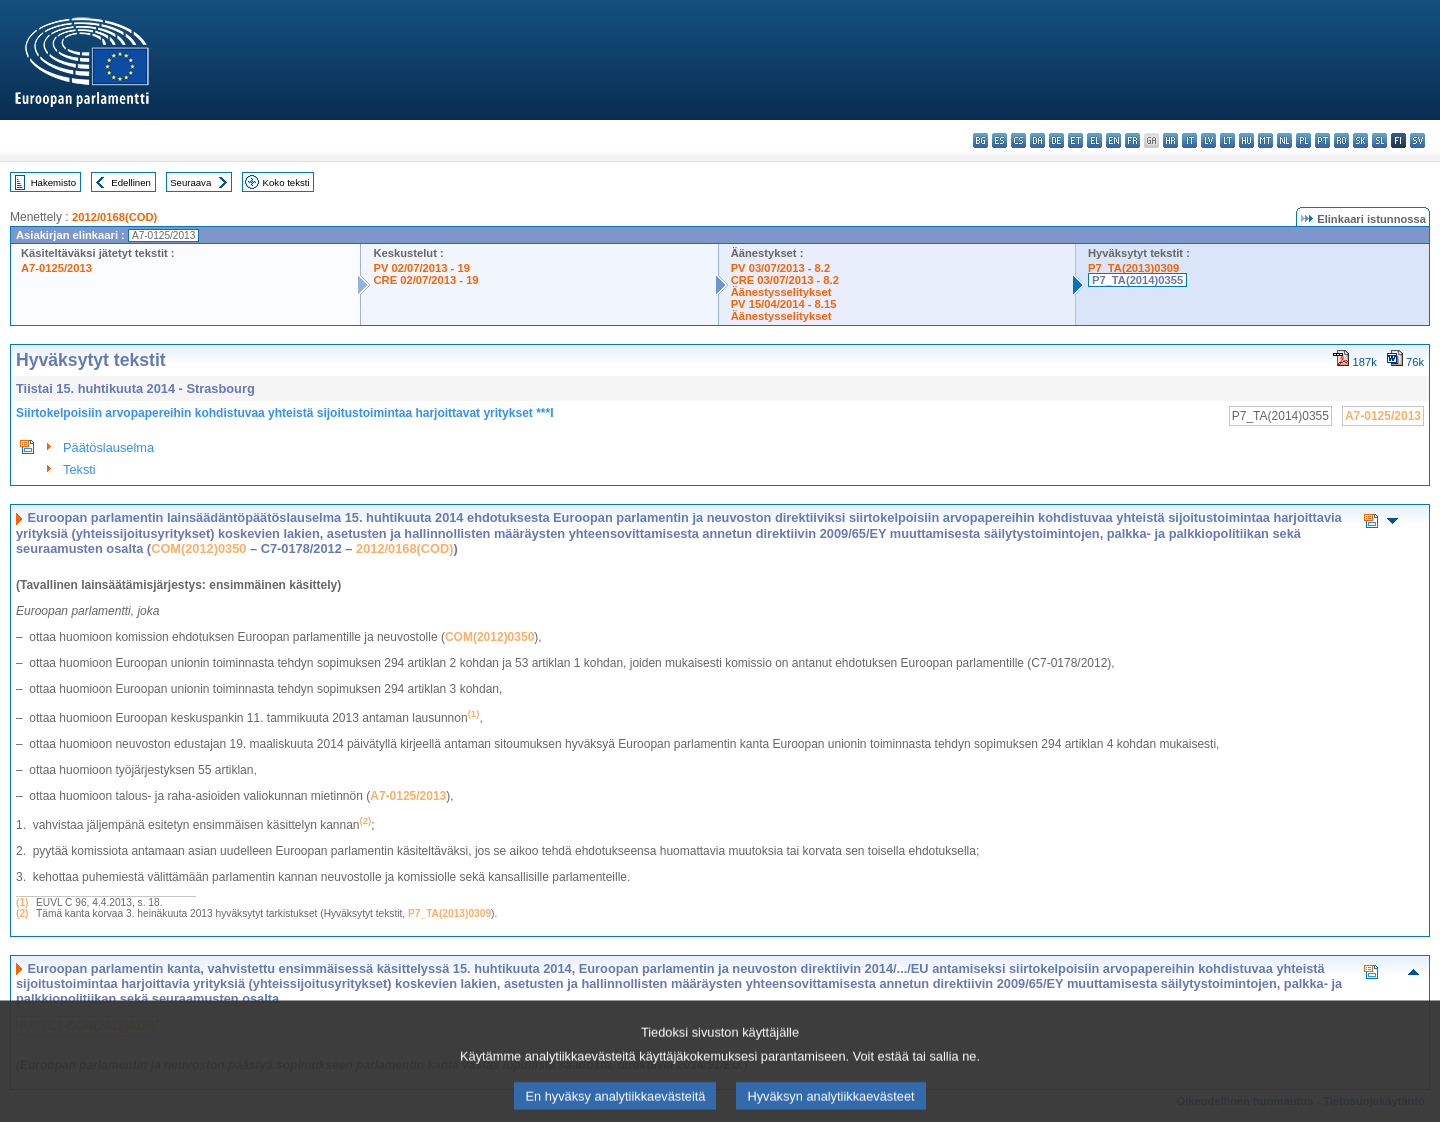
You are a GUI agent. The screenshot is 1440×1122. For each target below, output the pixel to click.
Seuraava (190, 182)
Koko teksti (286, 182)
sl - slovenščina (1379, 140)
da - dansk (1037, 140)
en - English (1113, 140)
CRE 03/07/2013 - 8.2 (785, 280)
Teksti (79, 469)
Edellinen (130, 182)
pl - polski (1303, 140)
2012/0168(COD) (114, 217)
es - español (999, 140)
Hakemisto (53, 182)
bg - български (980, 140)
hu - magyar (1246, 140)
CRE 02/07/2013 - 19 (425, 280)
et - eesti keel (1075, 140)
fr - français (1132, 140)
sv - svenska (1417, 140)
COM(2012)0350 (198, 548)
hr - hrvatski (1170, 140)
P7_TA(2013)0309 (1133, 268)
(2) (22, 913)
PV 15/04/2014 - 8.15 (784, 304)
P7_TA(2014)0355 (1137, 280)
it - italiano (1189, 140)
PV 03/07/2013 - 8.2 (781, 268)
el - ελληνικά (1094, 140)
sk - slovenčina (1360, 140)
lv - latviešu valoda (1208, 140)
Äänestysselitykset (781, 292)
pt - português (1322, 140)
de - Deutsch (1056, 140)
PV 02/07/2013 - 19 (421, 268)
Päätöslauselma (108, 447)
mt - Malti (1265, 140)
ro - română (1341, 140)
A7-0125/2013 (56, 268)
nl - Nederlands (1284, 140)
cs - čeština (1018, 140)
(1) (22, 902)
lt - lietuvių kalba (1227, 140)
